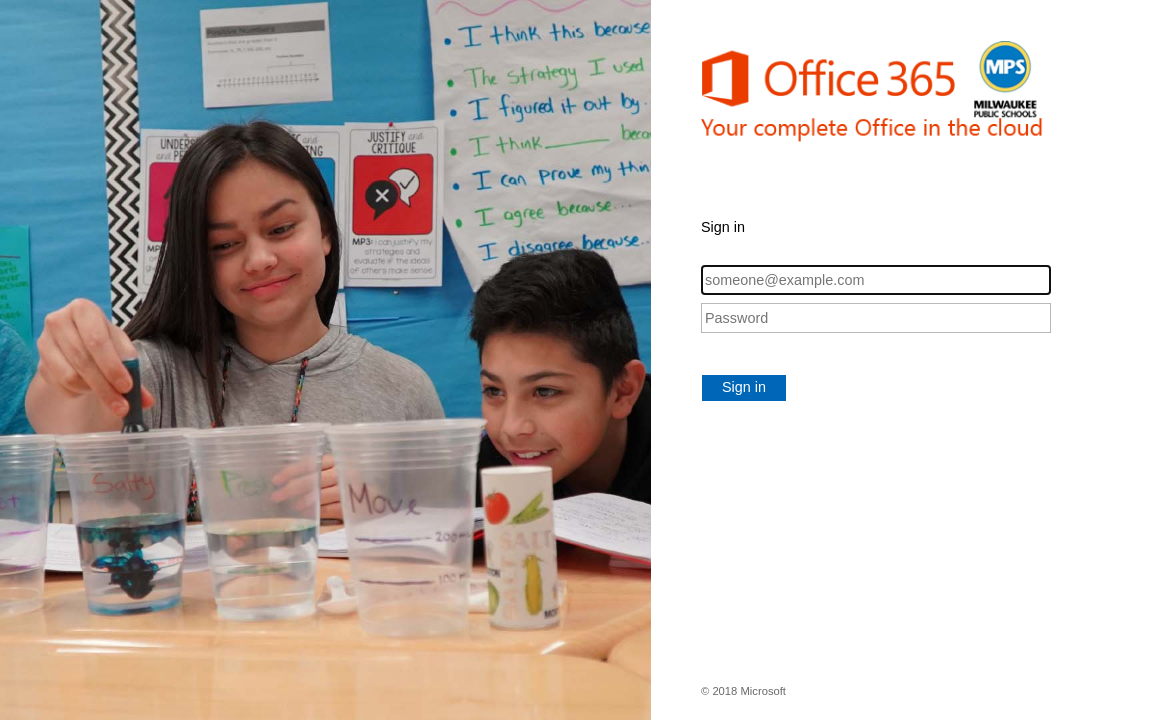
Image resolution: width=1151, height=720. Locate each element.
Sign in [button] (744, 387)
